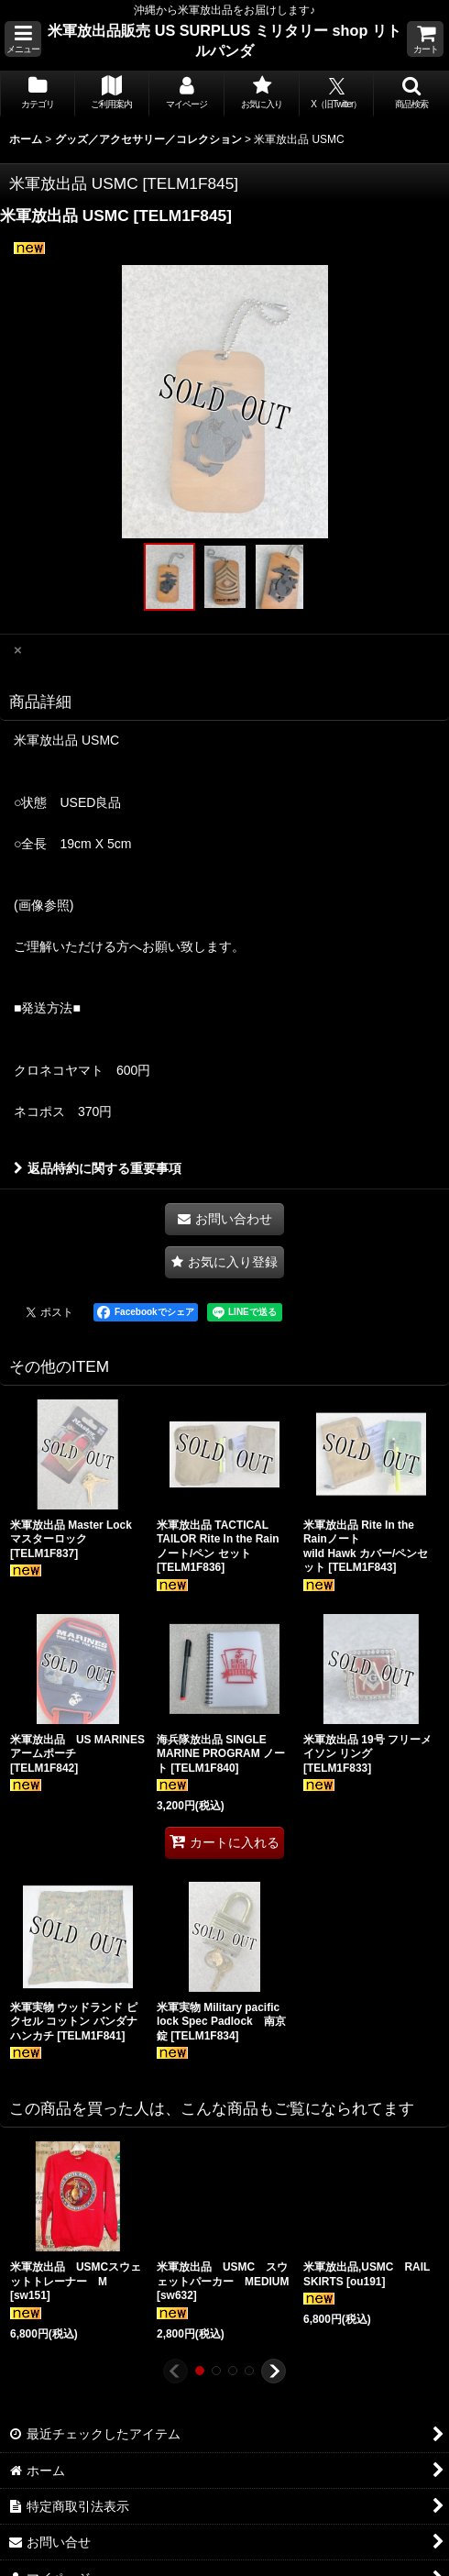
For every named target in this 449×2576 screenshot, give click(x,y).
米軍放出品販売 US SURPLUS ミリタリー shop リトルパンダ (224, 40)
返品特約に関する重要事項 (97, 1168)
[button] (23, 39)
